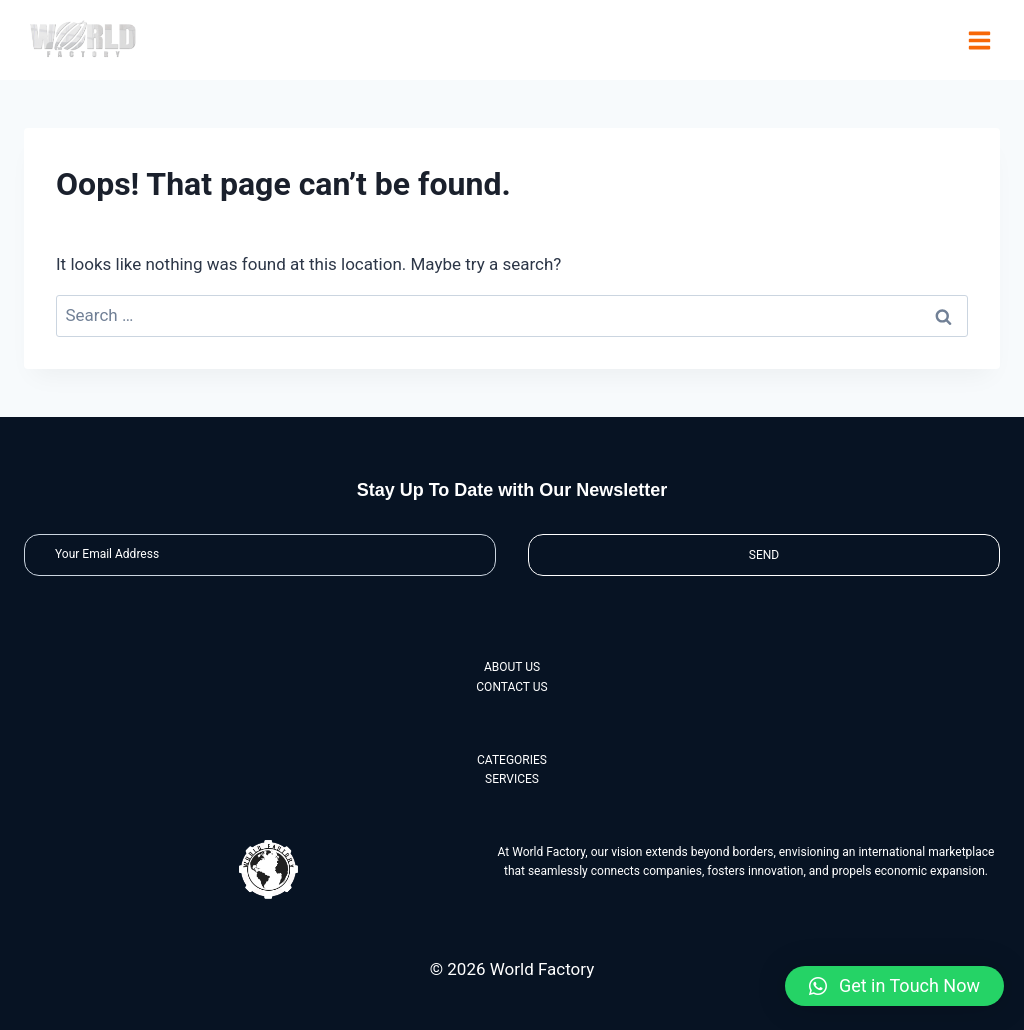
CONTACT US (511, 687)
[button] (894, 986)
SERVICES (512, 779)
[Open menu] (979, 40)
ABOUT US (512, 667)
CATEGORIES (512, 760)
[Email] (260, 554)
